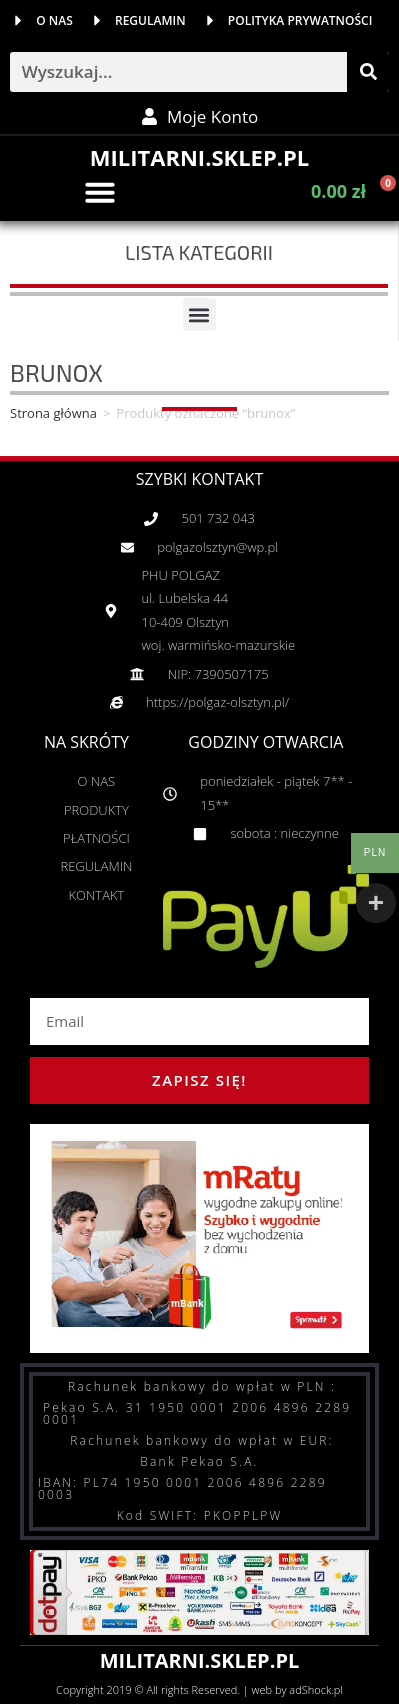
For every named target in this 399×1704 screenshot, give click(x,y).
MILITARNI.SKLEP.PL (199, 157)
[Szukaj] (368, 72)
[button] (100, 192)
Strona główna (53, 413)
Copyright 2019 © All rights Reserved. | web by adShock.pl (199, 1689)
